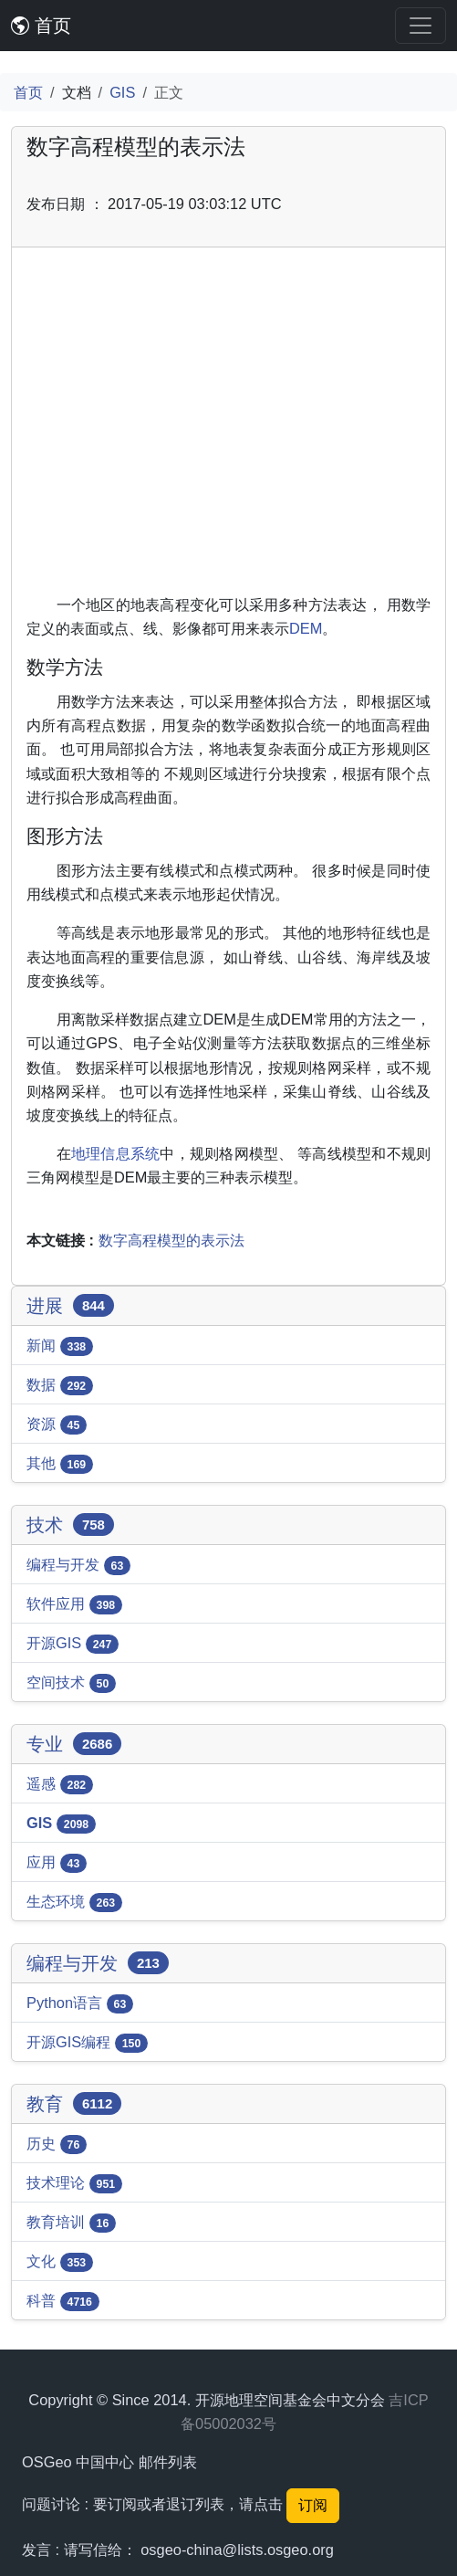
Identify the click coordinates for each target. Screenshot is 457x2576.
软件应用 (74, 1605)
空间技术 (71, 1684)
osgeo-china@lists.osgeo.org (237, 2549)
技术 (70, 1525)
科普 (62, 2302)
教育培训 (71, 2223)
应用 (56, 1864)
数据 (59, 1386)
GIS (122, 92)
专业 (73, 1744)
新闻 (59, 1347)
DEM (305, 628)
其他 (59, 1465)
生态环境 (74, 1903)
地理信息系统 (115, 1153)
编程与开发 (78, 1566)
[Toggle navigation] (420, 25)
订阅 (312, 2505)
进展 (70, 1306)
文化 (59, 2263)
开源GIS (72, 1645)
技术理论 (74, 2184)
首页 (41, 26)
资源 (56, 1425)
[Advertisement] (228, 427)
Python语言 (79, 2004)
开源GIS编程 (87, 2044)
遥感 (59, 1785)
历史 (56, 2145)
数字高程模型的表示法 (171, 1240)
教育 (73, 2104)
